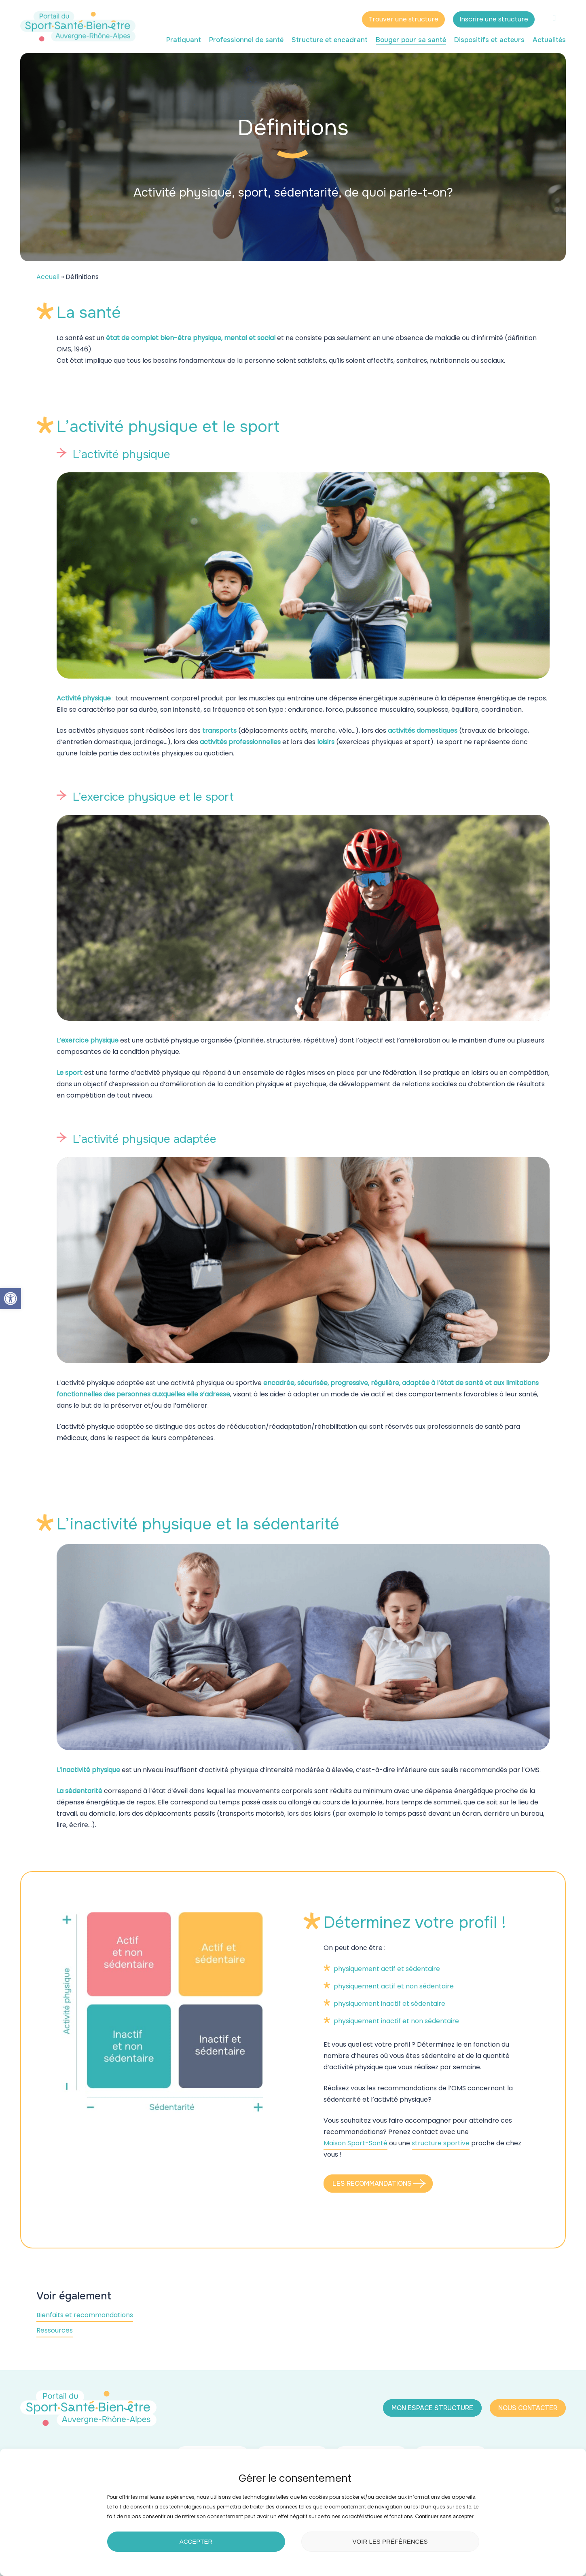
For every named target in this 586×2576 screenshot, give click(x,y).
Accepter (196, 2541)
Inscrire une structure (493, 19)
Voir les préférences (390, 2541)
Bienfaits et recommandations (84, 2315)
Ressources (54, 2330)
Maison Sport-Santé (355, 2143)
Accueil (47, 276)
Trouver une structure (403, 19)
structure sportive (441, 2143)
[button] (10, 1298)
